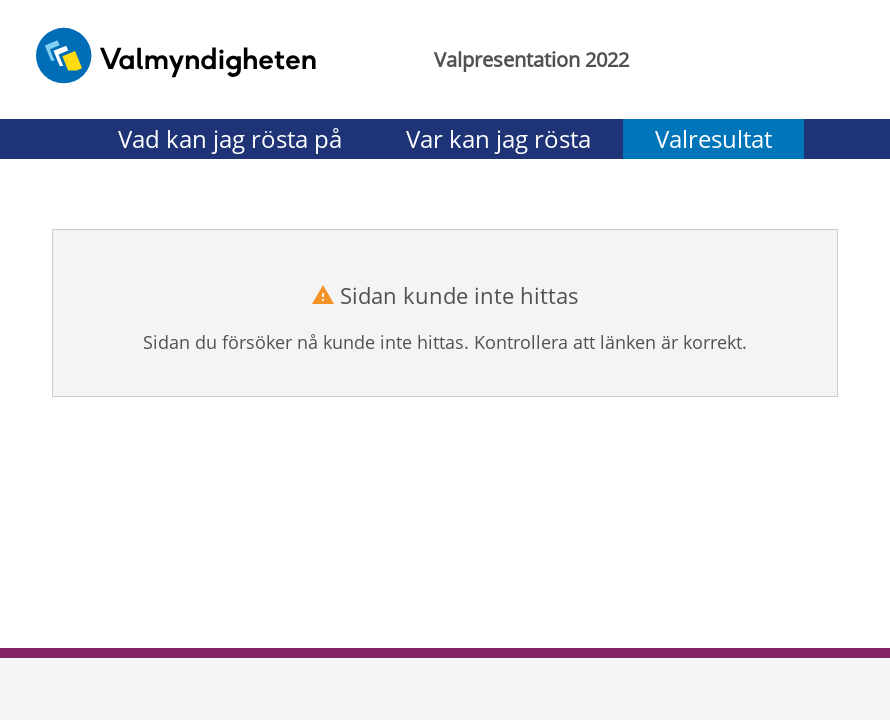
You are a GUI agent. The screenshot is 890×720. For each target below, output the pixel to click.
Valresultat (713, 138)
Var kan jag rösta (498, 138)
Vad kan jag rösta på (230, 138)
